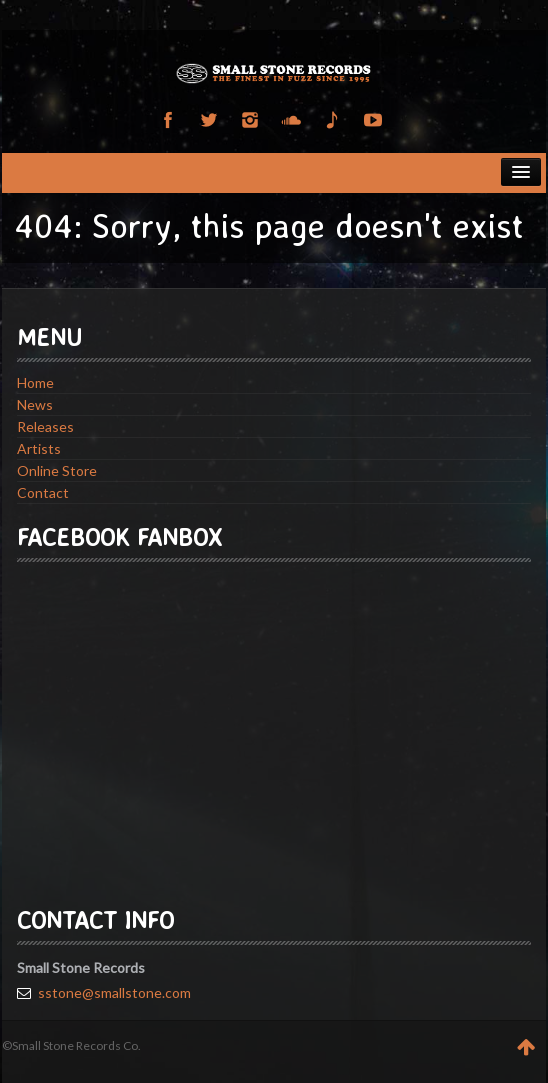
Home (35, 382)
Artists (39, 448)
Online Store (57, 470)
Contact (43, 492)
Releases (45, 426)
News (35, 404)
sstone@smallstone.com (114, 992)
